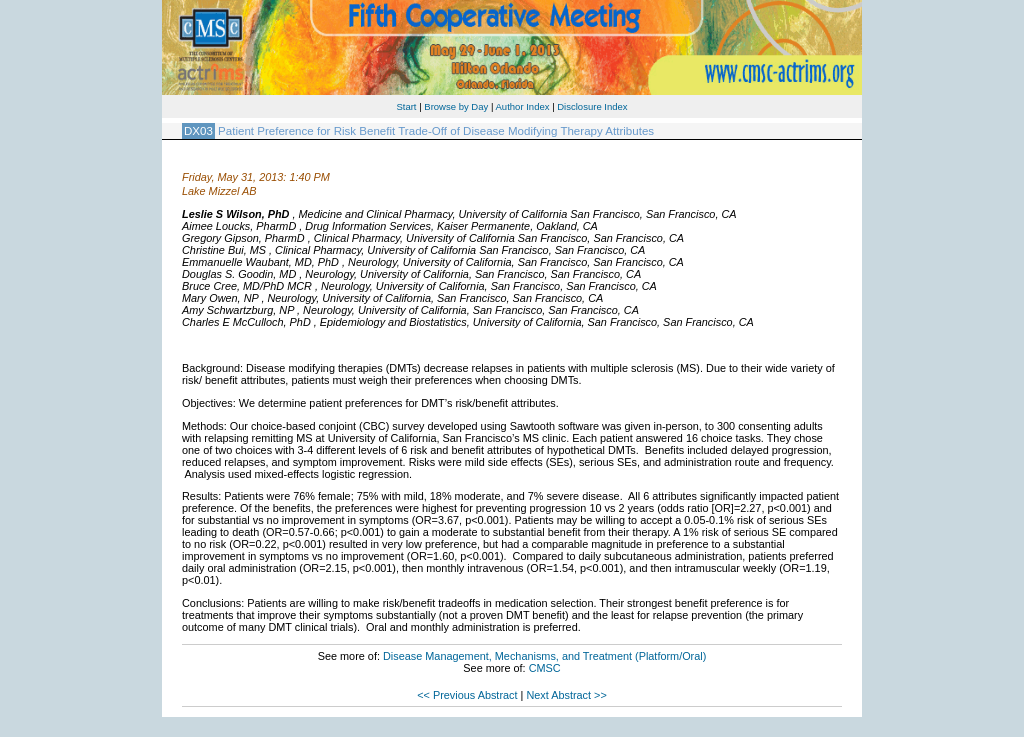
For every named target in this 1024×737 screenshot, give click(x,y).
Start (406, 106)
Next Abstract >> (566, 695)
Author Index (523, 106)
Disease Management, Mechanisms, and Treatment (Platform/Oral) (544, 656)
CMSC (545, 668)
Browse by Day (456, 106)
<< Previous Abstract (467, 695)
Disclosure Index (592, 106)
